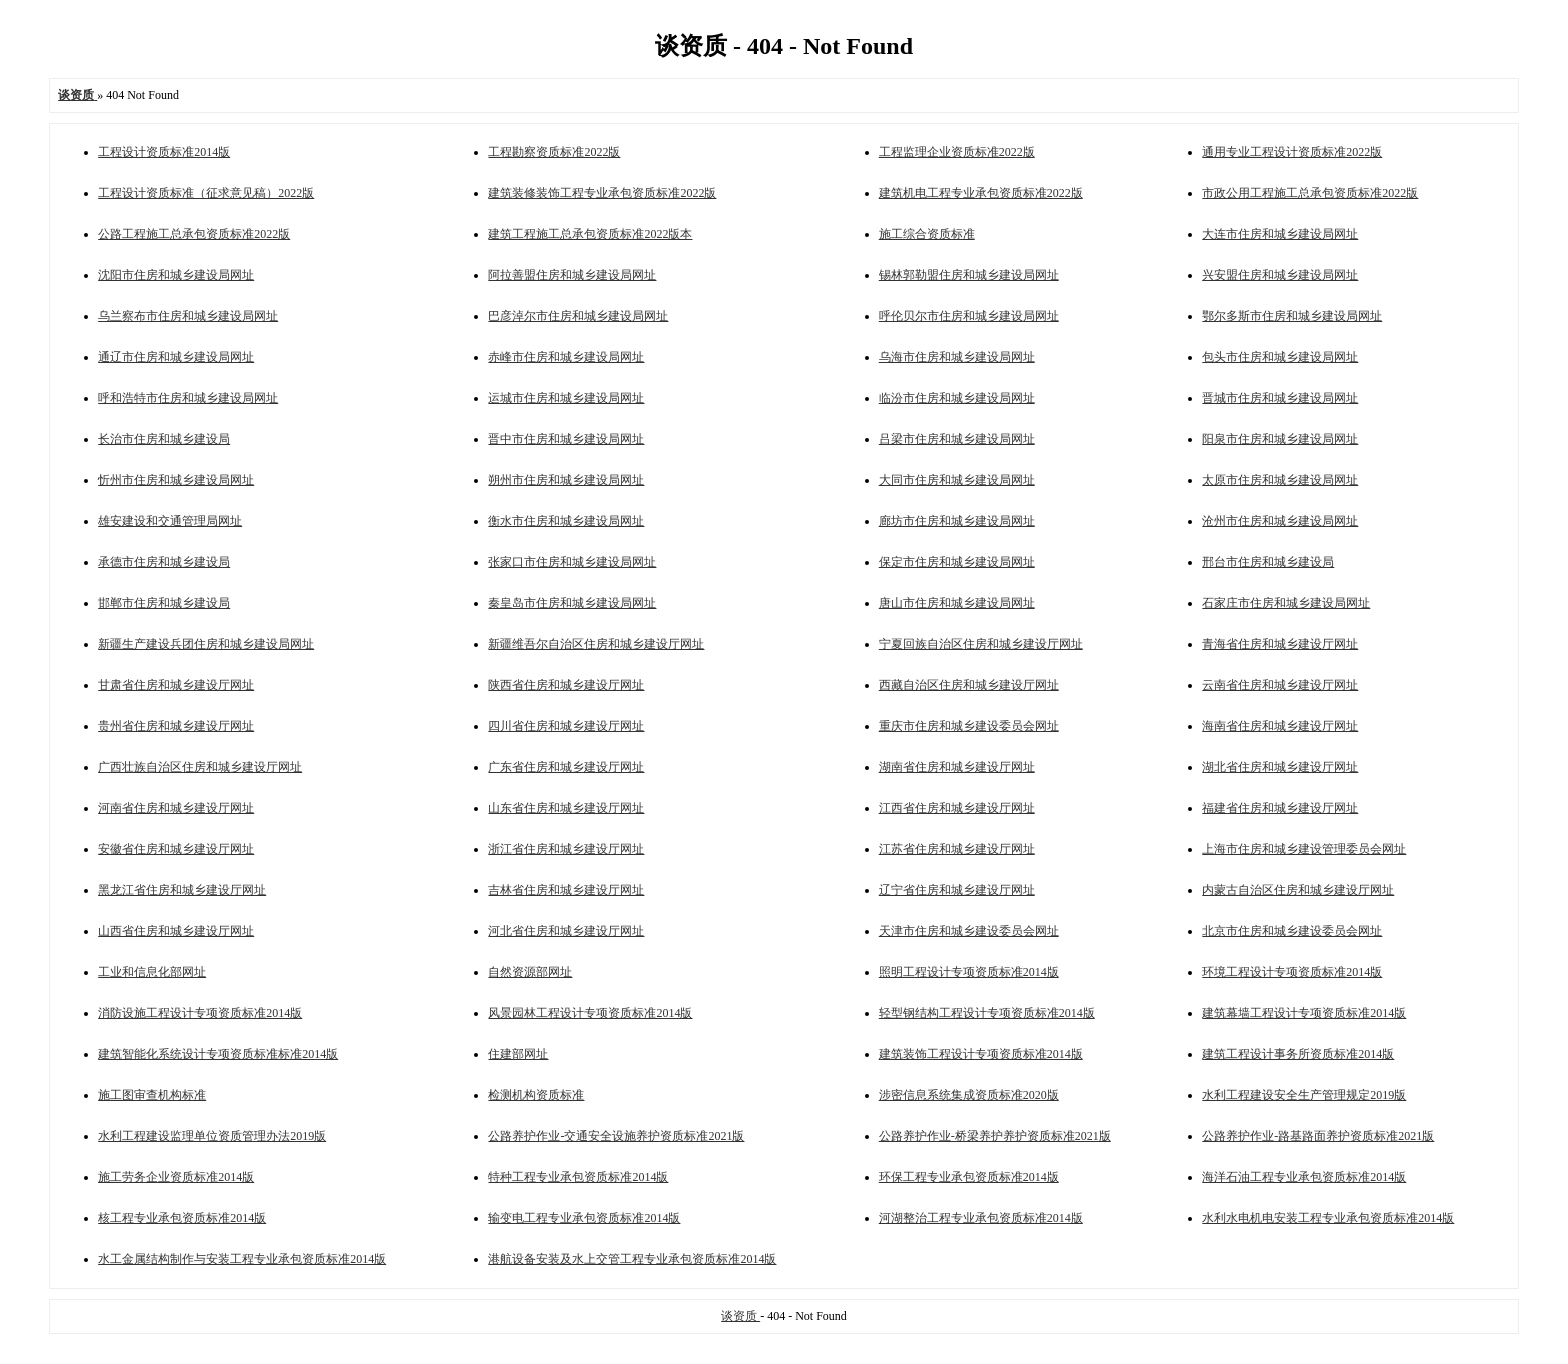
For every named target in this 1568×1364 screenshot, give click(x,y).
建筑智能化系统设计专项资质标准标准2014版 (218, 1054)
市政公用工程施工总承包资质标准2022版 (1310, 193)
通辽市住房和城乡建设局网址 (176, 357)
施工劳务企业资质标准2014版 (176, 1177)
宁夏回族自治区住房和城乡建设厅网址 (981, 644)
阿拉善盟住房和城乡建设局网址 (572, 275)
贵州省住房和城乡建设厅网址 (176, 726)
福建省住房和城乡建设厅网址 (1280, 808)
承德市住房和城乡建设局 (164, 562)
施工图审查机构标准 (152, 1095)
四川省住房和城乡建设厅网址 (566, 726)
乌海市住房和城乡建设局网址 (957, 357)
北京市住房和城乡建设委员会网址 (1292, 931)
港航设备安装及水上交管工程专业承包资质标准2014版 (632, 1259)
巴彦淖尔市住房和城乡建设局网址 (578, 316)
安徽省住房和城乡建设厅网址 (176, 849)
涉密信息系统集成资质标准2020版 (969, 1095)
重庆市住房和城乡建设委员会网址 (969, 726)
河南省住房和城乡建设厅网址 (176, 808)
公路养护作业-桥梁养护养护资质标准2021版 (995, 1136)
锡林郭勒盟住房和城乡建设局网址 (969, 275)
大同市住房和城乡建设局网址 (957, 480)
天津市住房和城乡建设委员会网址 (969, 931)
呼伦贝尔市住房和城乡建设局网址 (969, 316)
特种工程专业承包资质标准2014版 (578, 1177)
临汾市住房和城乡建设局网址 (957, 398)
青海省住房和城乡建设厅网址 (1280, 644)
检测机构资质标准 (536, 1095)
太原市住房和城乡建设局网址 (1280, 480)
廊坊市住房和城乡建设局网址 (957, 521)
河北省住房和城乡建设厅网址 (566, 931)
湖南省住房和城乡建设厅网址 (957, 767)
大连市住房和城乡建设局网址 (1280, 234)
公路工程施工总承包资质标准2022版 (194, 234)
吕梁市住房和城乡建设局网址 (957, 439)
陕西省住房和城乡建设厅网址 (566, 685)
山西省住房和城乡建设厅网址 (176, 931)
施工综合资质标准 (927, 234)
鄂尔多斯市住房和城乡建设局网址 (1292, 316)
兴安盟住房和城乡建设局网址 (1280, 275)
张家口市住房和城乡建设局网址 (572, 562)
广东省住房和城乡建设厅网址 (566, 767)
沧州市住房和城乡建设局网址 (1280, 521)
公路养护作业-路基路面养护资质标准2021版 (1318, 1136)
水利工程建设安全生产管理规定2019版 (1304, 1095)
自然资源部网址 (530, 972)
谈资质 (740, 1316)
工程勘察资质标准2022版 (554, 152)
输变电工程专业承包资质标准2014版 (584, 1218)
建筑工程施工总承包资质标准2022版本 (590, 234)
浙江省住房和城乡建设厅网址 (566, 849)
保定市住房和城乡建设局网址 (957, 562)
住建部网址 (518, 1054)
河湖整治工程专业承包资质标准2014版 (981, 1218)
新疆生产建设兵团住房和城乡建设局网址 (206, 644)
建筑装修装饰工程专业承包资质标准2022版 (602, 193)
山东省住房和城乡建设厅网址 (566, 808)
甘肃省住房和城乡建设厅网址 (176, 685)
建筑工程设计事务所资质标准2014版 (1298, 1054)
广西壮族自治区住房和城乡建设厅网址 (200, 767)
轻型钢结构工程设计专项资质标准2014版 (987, 1013)
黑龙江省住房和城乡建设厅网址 (182, 890)
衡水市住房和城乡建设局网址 (566, 521)
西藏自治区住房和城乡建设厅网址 (969, 685)
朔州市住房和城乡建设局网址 (566, 480)
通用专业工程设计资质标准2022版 (1292, 152)
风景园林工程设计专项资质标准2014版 (590, 1013)
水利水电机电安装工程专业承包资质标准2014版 (1328, 1218)
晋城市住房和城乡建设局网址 (1280, 398)
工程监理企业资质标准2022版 (957, 152)
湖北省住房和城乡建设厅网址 (1280, 767)
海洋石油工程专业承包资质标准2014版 (1304, 1177)
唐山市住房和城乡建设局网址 (957, 603)
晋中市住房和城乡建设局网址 (566, 439)
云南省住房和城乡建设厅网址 (1280, 685)
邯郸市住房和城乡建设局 (164, 603)
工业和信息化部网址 (152, 972)
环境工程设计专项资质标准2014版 (1292, 972)
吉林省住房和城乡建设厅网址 (566, 890)
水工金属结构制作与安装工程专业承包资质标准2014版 (242, 1259)
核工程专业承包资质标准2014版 (182, 1218)
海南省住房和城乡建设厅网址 (1280, 726)
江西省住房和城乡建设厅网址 (957, 808)
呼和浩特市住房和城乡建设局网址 (188, 398)
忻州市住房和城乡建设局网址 (176, 480)
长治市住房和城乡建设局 (164, 439)
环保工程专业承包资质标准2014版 (969, 1177)
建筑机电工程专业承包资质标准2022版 (981, 193)
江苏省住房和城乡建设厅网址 (957, 849)
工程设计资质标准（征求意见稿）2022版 (206, 193)
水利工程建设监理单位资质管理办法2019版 (212, 1136)
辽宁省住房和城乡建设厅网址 (957, 890)
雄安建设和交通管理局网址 (170, 521)
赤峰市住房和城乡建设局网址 (566, 357)
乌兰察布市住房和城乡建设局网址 (188, 316)
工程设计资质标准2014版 (164, 152)
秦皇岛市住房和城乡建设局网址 (572, 603)
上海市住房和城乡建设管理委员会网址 (1304, 849)
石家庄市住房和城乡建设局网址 (1286, 603)
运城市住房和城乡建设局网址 (566, 398)
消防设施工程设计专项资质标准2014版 (200, 1013)
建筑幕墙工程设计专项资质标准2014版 (1304, 1013)
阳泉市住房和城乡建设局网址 (1280, 439)
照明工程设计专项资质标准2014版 (969, 972)
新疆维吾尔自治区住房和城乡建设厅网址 (596, 644)
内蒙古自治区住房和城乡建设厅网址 (1298, 890)
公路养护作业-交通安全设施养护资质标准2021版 (616, 1136)
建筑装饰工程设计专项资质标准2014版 (981, 1054)
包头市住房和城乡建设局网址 (1280, 357)
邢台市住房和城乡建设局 (1268, 562)
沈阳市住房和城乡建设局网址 (176, 275)
